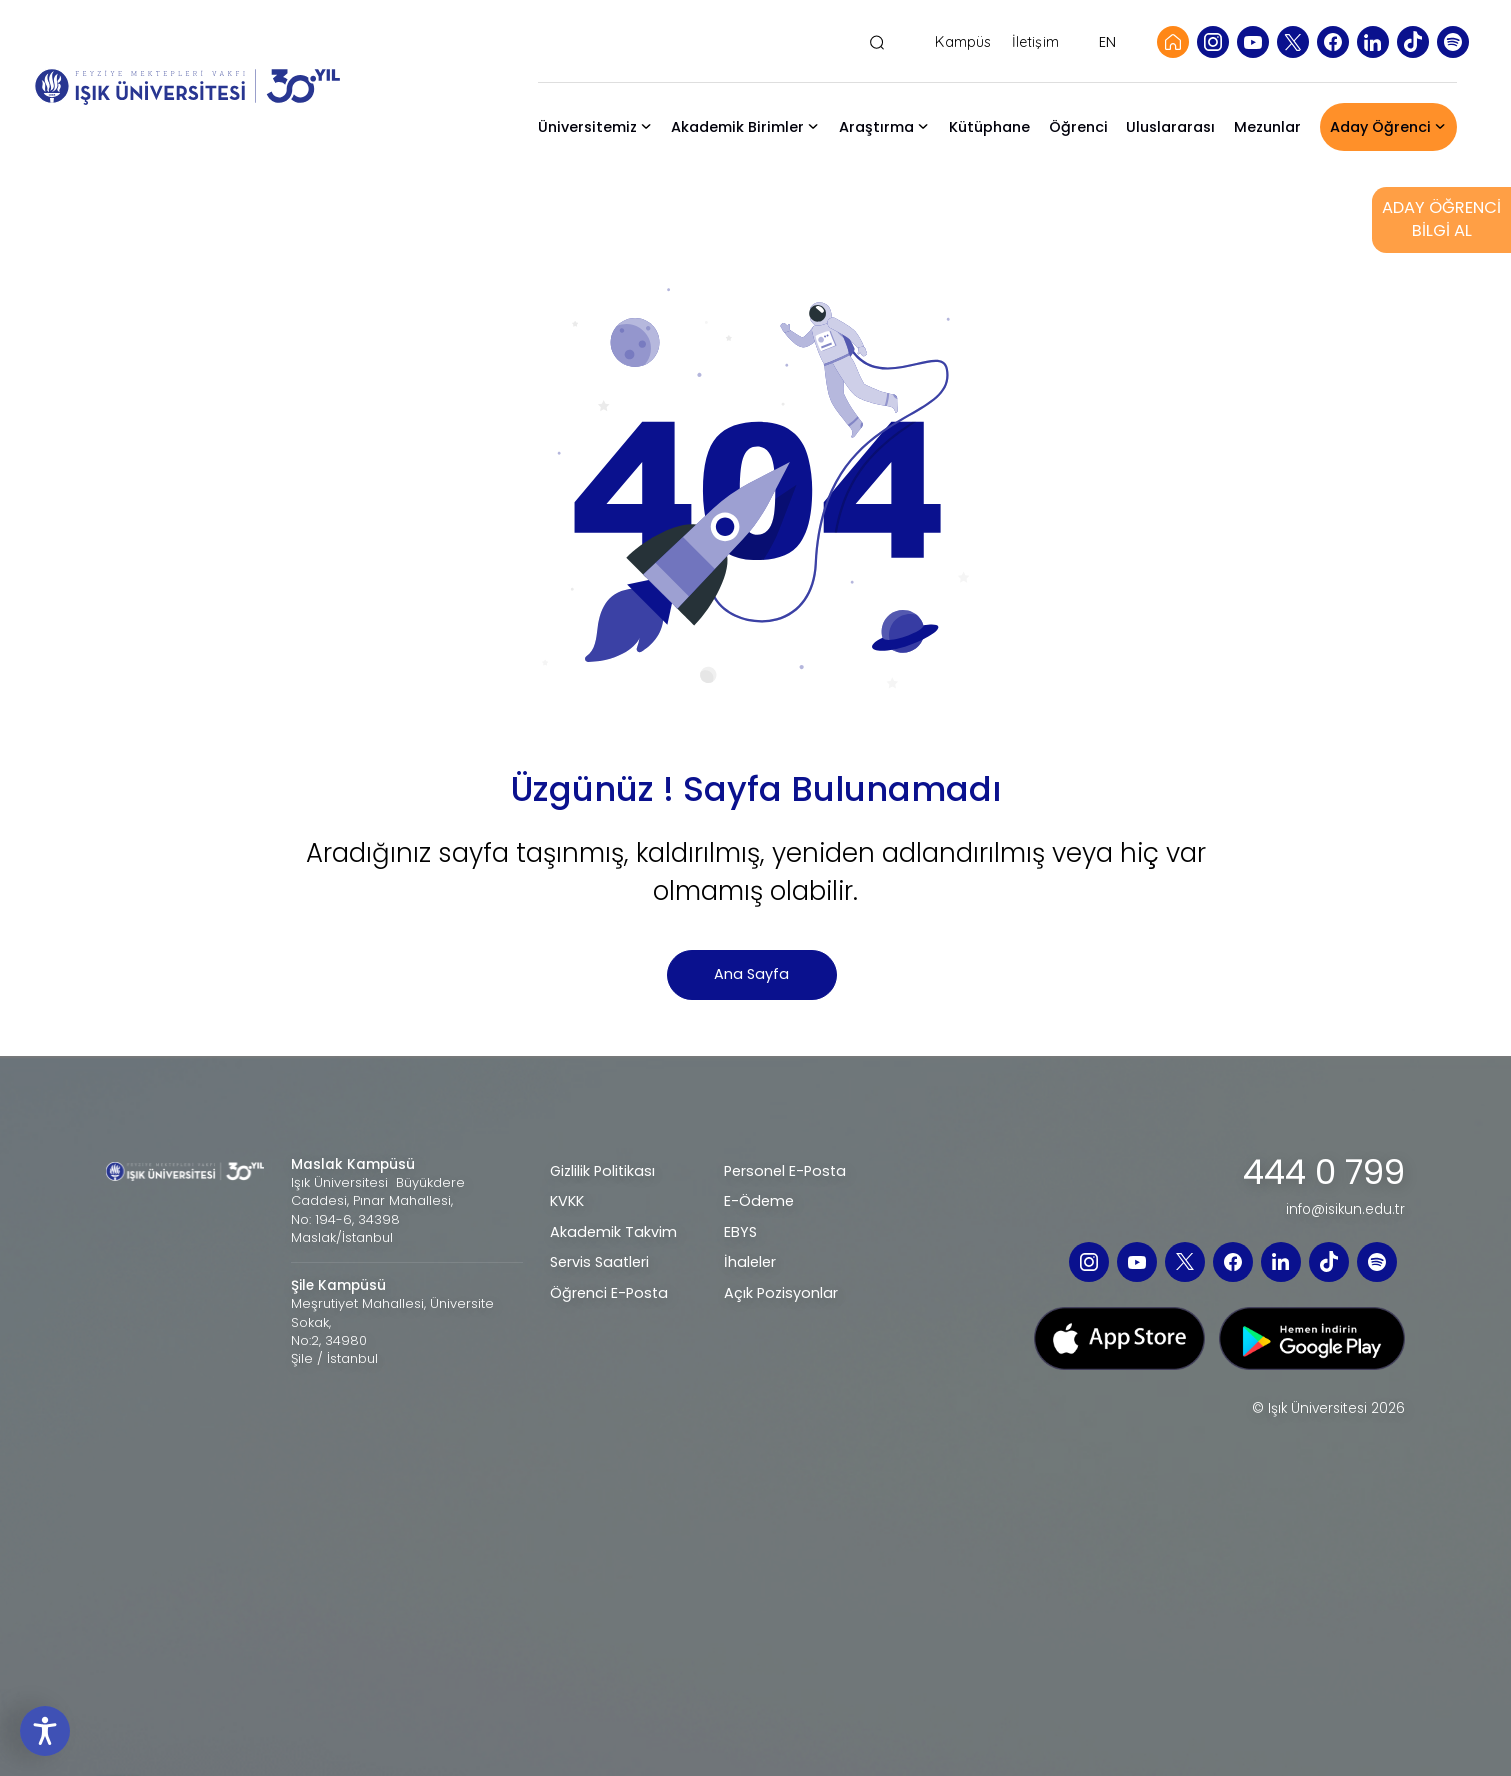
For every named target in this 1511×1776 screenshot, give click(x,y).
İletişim (1035, 42)
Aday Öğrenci (1380, 127)
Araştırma (876, 127)
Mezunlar (1267, 127)
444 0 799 (1324, 1173)
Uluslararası (1170, 127)
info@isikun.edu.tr (1345, 1210)
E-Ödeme (759, 1201)
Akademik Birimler (737, 127)
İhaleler (750, 1262)
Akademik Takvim (613, 1232)
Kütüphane (989, 127)
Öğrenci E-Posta (609, 1293)
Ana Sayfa (751, 974)
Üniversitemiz (587, 127)
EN (1107, 42)
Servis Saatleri (599, 1262)
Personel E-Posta (785, 1171)
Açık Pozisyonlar (781, 1293)
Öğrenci (1078, 127)
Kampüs (963, 42)
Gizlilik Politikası (602, 1171)
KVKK (567, 1201)
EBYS (740, 1232)
